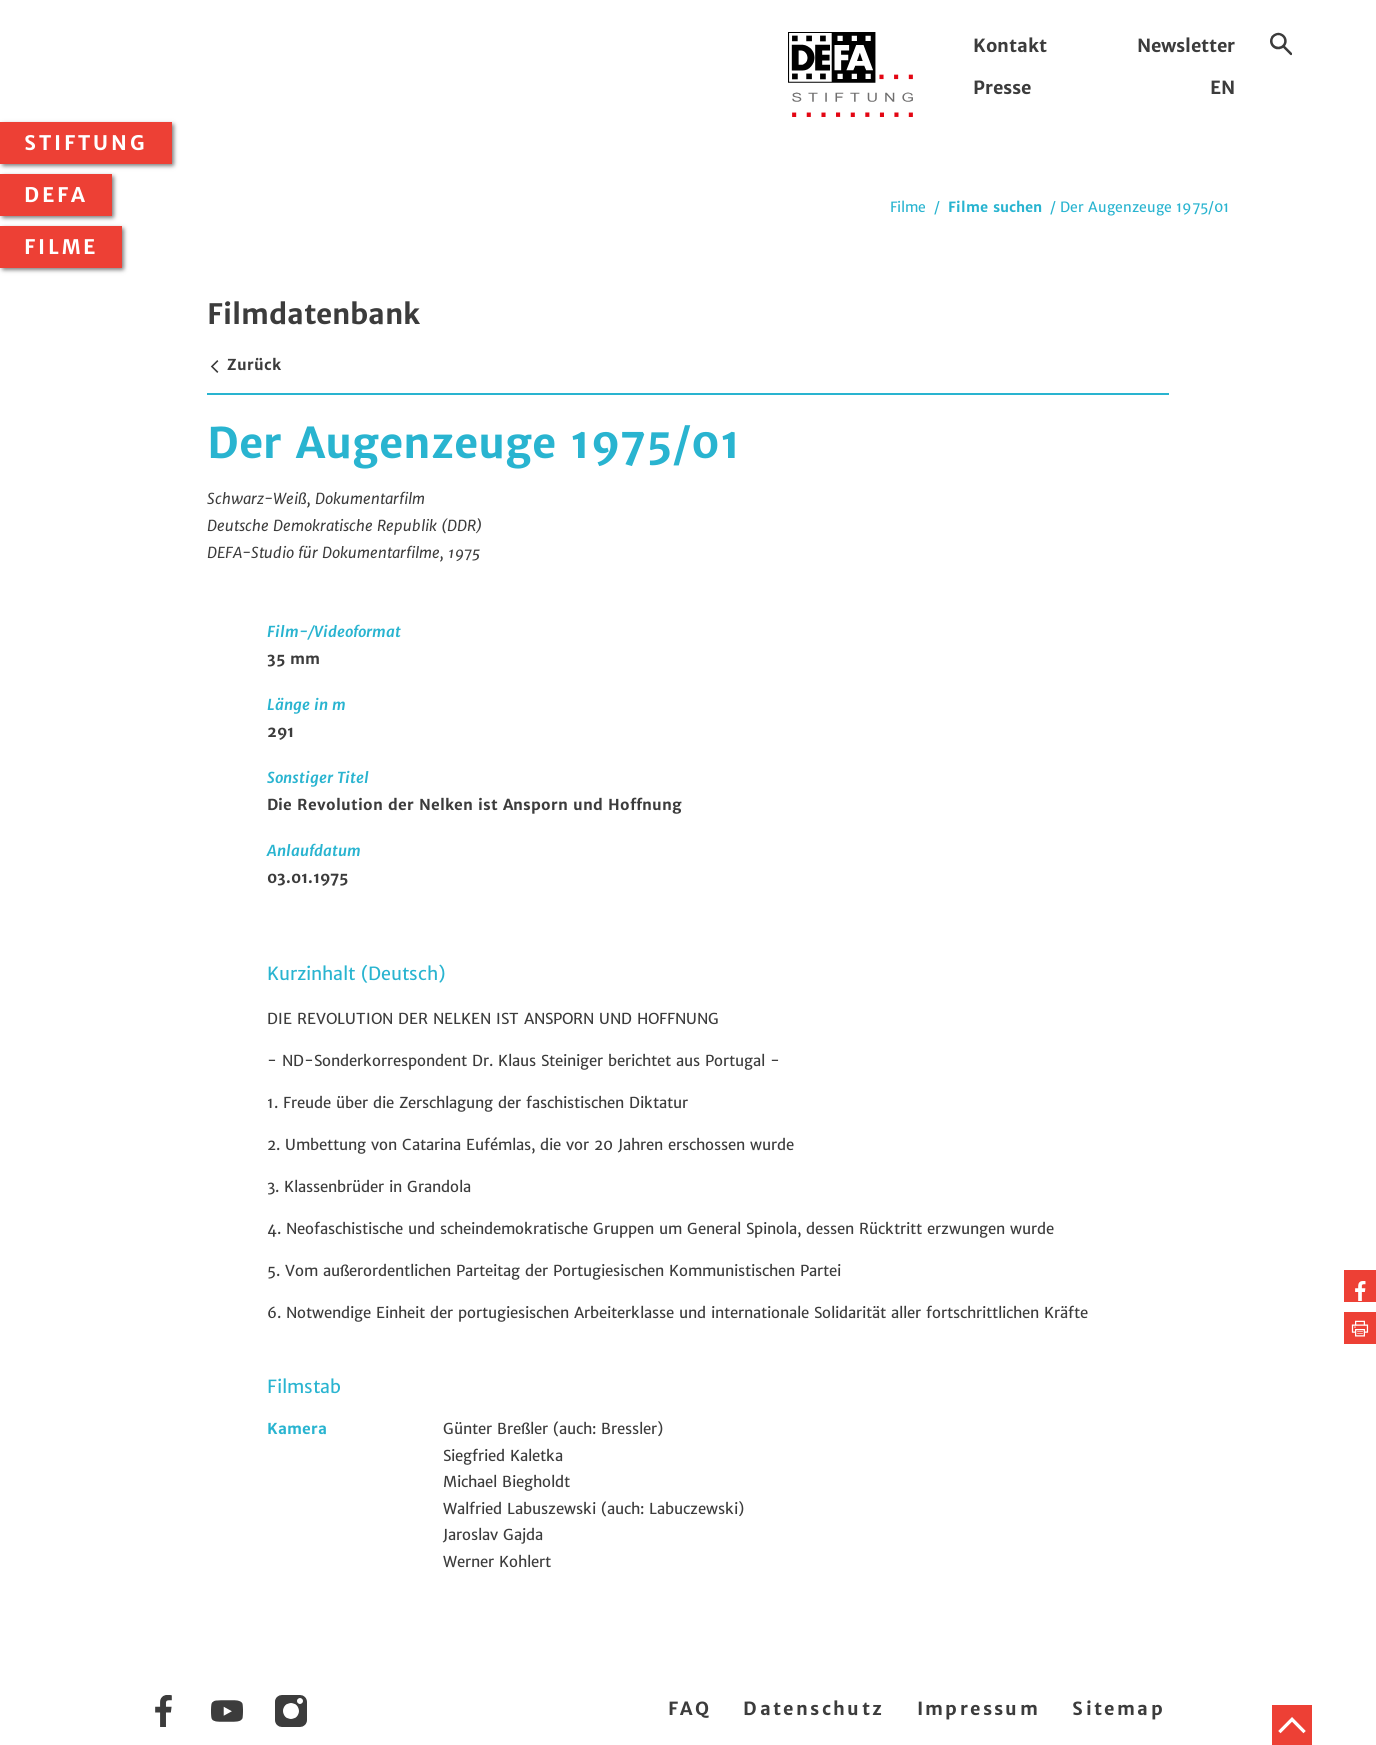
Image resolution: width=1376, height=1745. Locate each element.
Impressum (979, 1708)
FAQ (689, 1708)
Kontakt (1010, 45)
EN (1222, 87)
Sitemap (1118, 1708)
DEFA (56, 195)
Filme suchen (995, 207)
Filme (61, 247)
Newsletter (1186, 45)
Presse (1002, 87)
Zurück (244, 364)
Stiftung (86, 143)
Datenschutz (813, 1708)
